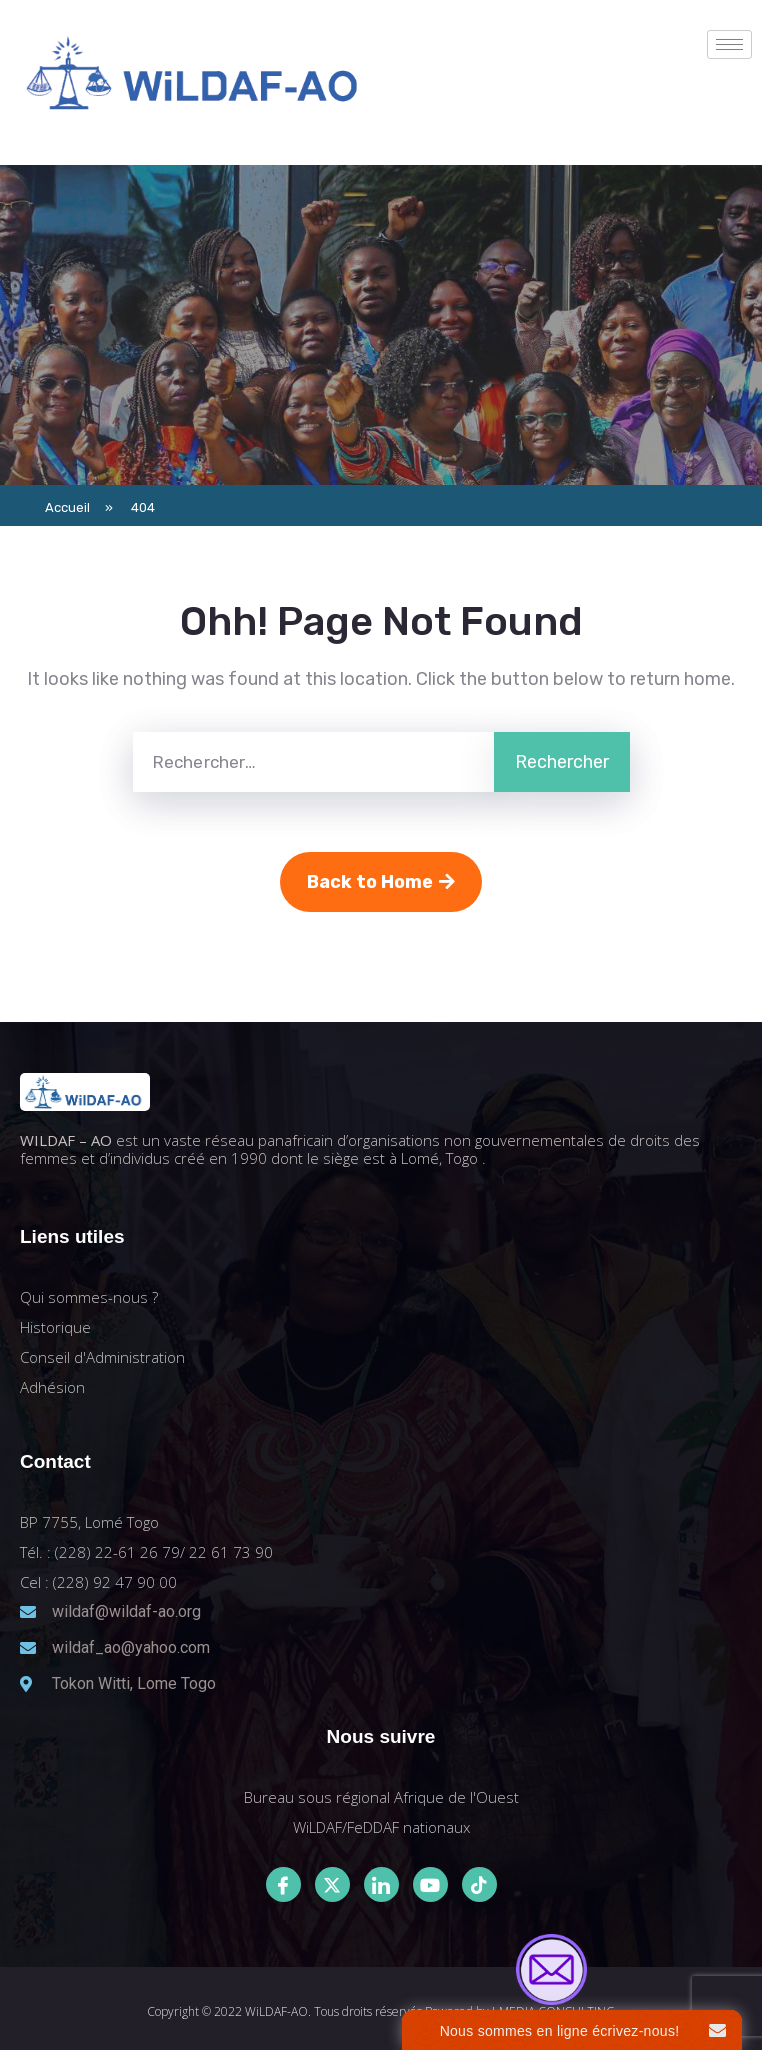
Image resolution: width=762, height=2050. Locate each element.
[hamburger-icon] (729, 44)
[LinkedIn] (381, 1884)
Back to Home (381, 882)
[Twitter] (332, 1884)
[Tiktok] (479, 1884)
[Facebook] (283, 1884)
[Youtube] (430, 1884)
